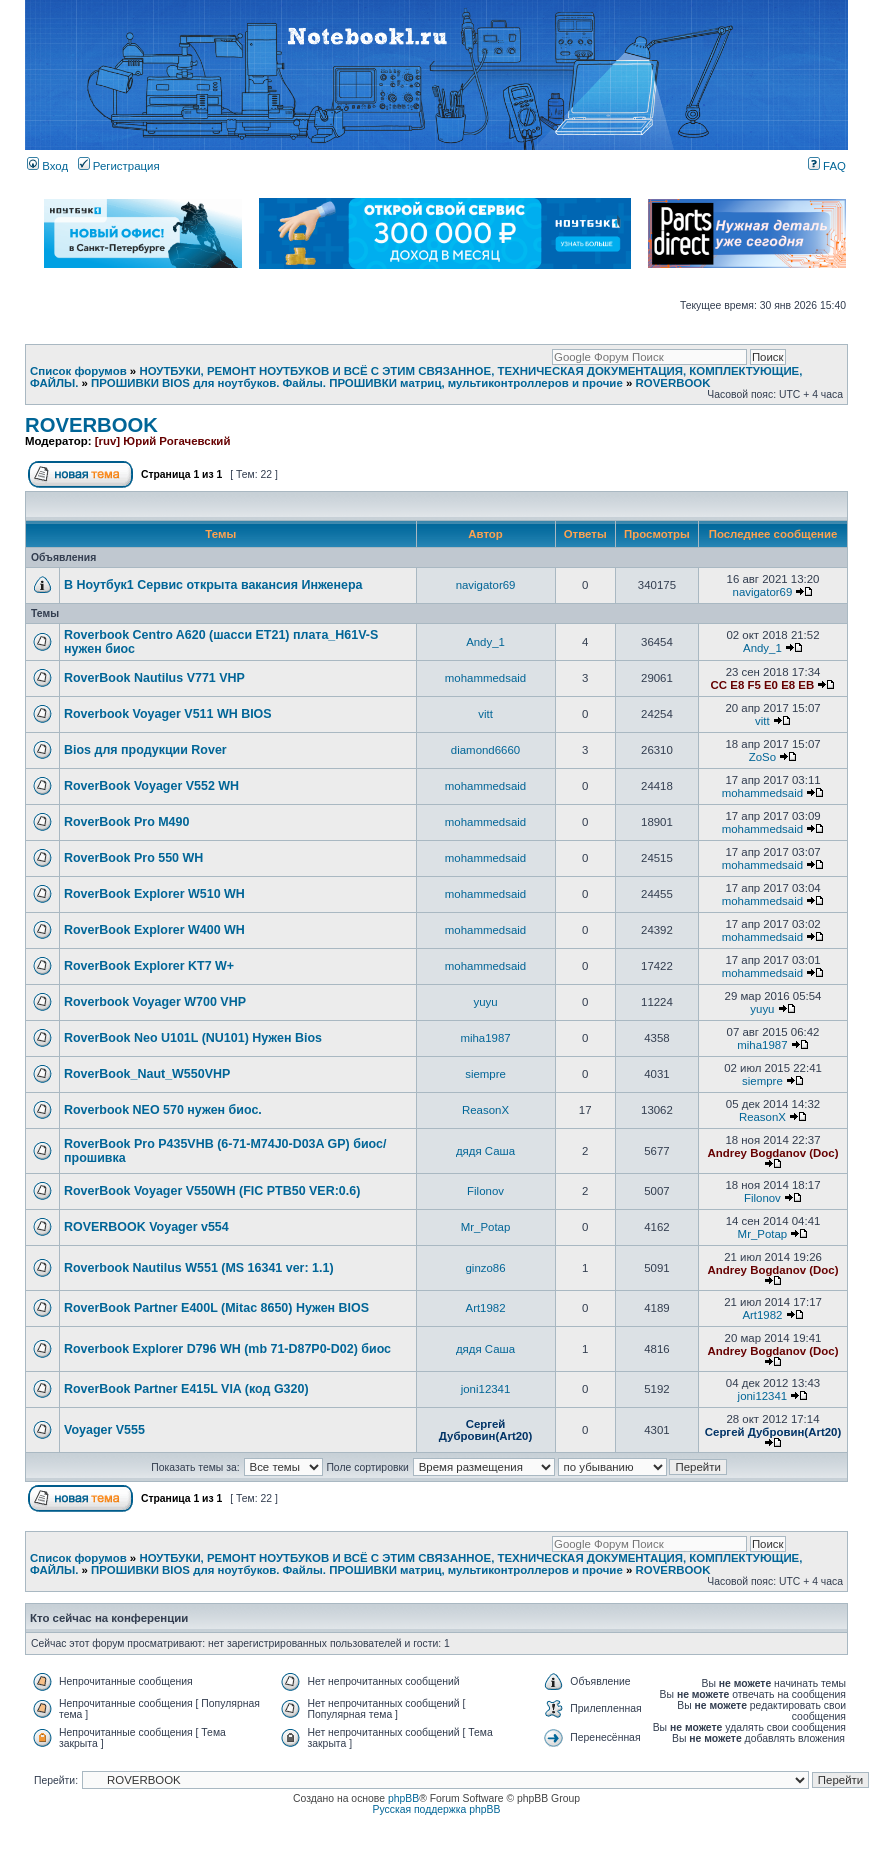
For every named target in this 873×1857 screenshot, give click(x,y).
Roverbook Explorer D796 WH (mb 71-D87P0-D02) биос (227, 1349)
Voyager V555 (104, 1430)
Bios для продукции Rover (145, 750)
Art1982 (486, 1308)
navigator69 (486, 585)
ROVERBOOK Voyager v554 (146, 1227)
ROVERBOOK (672, 383)
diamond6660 (485, 750)
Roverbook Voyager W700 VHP (155, 1002)
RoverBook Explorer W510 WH (154, 894)
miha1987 (485, 1038)
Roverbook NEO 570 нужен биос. (163, 1110)
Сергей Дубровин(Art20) (486, 1430)
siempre (485, 1074)
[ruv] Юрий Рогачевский (163, 441)
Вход (47, 166)
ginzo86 (485, 1268)
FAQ (827, 166)
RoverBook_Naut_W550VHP (147, 1074)
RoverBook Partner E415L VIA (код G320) (186, 1389)
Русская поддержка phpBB (437, 1809)
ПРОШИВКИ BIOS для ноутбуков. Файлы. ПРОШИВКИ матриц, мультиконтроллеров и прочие (357, 383)
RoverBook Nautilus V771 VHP (154, 678)
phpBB (403, 1798)
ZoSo (762, 757)
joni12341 (486, 1389)
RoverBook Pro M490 (126, 822)
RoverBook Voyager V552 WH (151, 786)
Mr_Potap (486, 1227)
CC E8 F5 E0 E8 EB (763, 685)
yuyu (485, 1002)
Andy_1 (485, 642)
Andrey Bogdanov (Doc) (773, 1153)
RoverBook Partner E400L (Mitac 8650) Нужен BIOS (216, 1308)
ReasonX (485, 1110)
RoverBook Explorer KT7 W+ (149, 966)
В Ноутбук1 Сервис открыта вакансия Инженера (213, 585)
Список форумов (78, 371)
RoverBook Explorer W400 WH (154, 930)
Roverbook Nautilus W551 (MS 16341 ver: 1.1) (199, 1268)
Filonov (485, 1191)
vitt (485, 714)
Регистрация (119, 166)
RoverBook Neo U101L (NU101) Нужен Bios (193, 1038)
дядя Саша (485, 1151)
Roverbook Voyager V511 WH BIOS (168, 714)
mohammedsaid (485, 678)
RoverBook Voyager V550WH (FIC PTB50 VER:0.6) (212, 1191)
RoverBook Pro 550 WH (133, 858)
